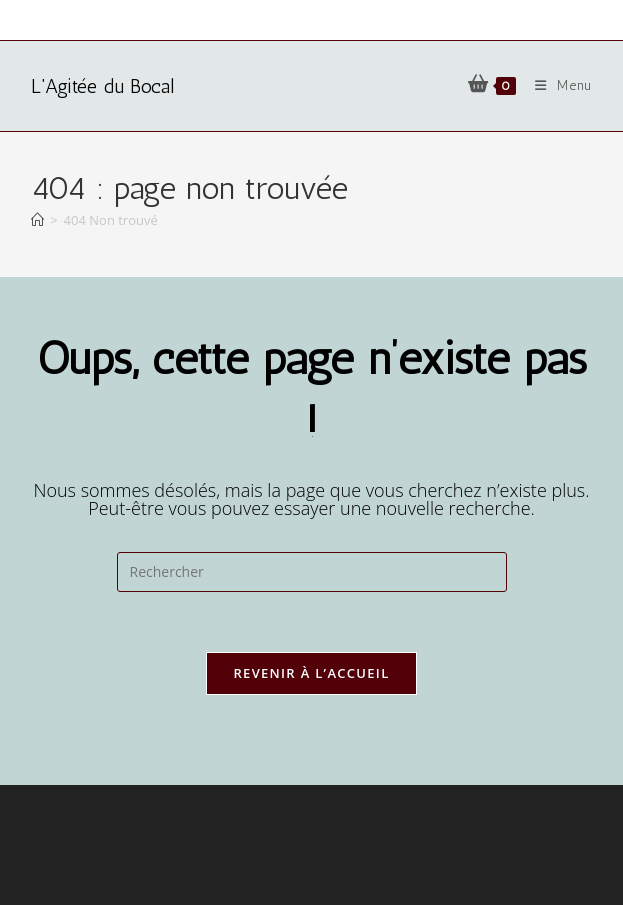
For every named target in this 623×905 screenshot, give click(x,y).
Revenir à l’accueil (311, 673)
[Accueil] (37, 220)
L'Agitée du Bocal (102, 86)
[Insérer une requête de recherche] (312, 572)
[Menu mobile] (556, 85)
